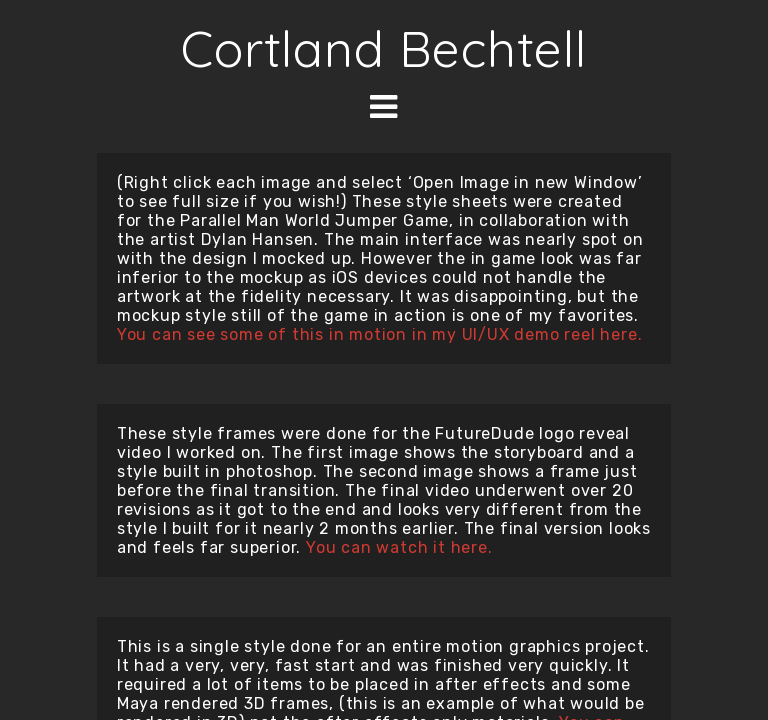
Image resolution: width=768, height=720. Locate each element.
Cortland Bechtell (384, 48)
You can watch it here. (399, 547)
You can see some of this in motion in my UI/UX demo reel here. (380, 334)
